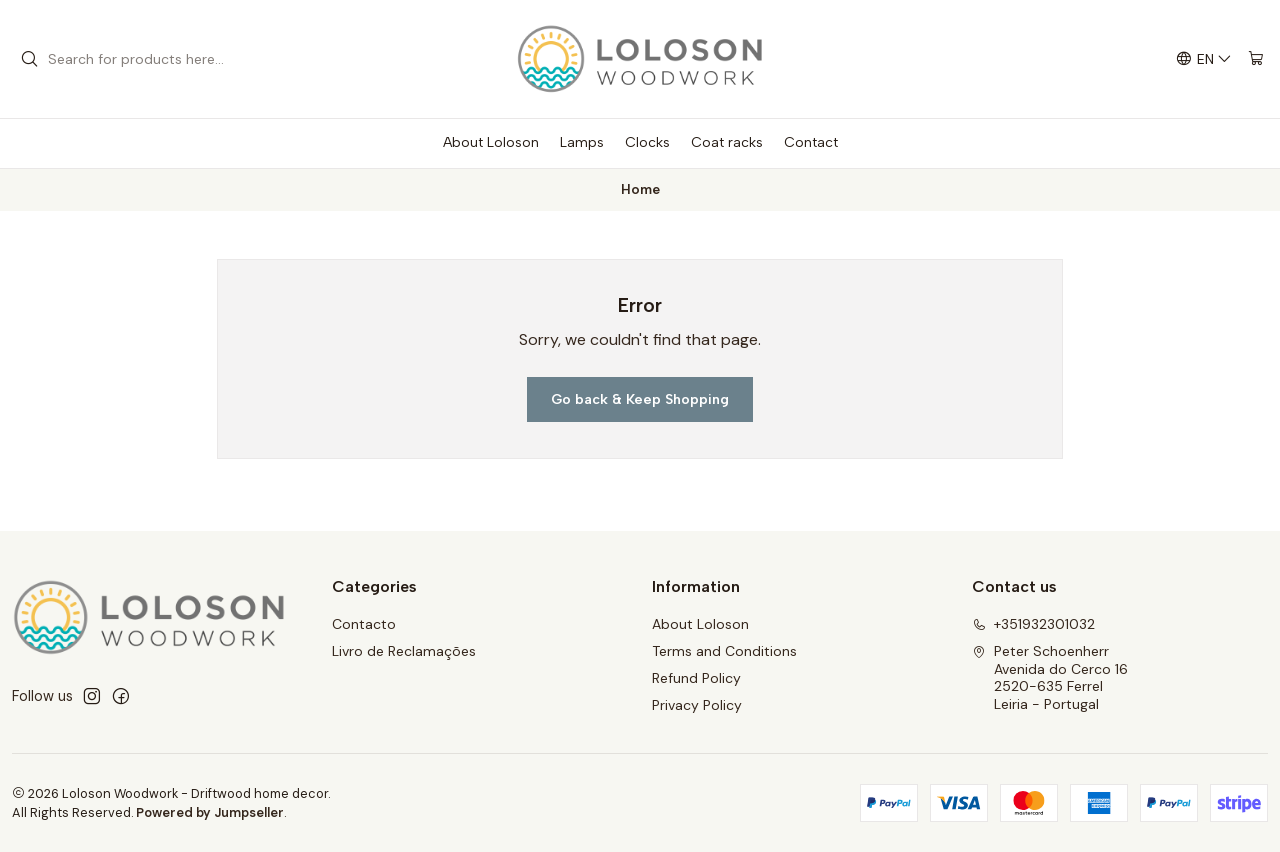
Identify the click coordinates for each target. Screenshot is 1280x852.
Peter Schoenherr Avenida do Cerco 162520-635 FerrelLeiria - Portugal (1050, 677)
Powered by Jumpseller (210, 812)
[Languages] (1204, 59)
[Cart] (1256, 59)
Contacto (364, 624)
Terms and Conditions (724, 651)
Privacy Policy (697, 705)
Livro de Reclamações (404, 651)
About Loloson (700, 624)
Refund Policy (696, 678)
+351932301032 (1033, 624)
